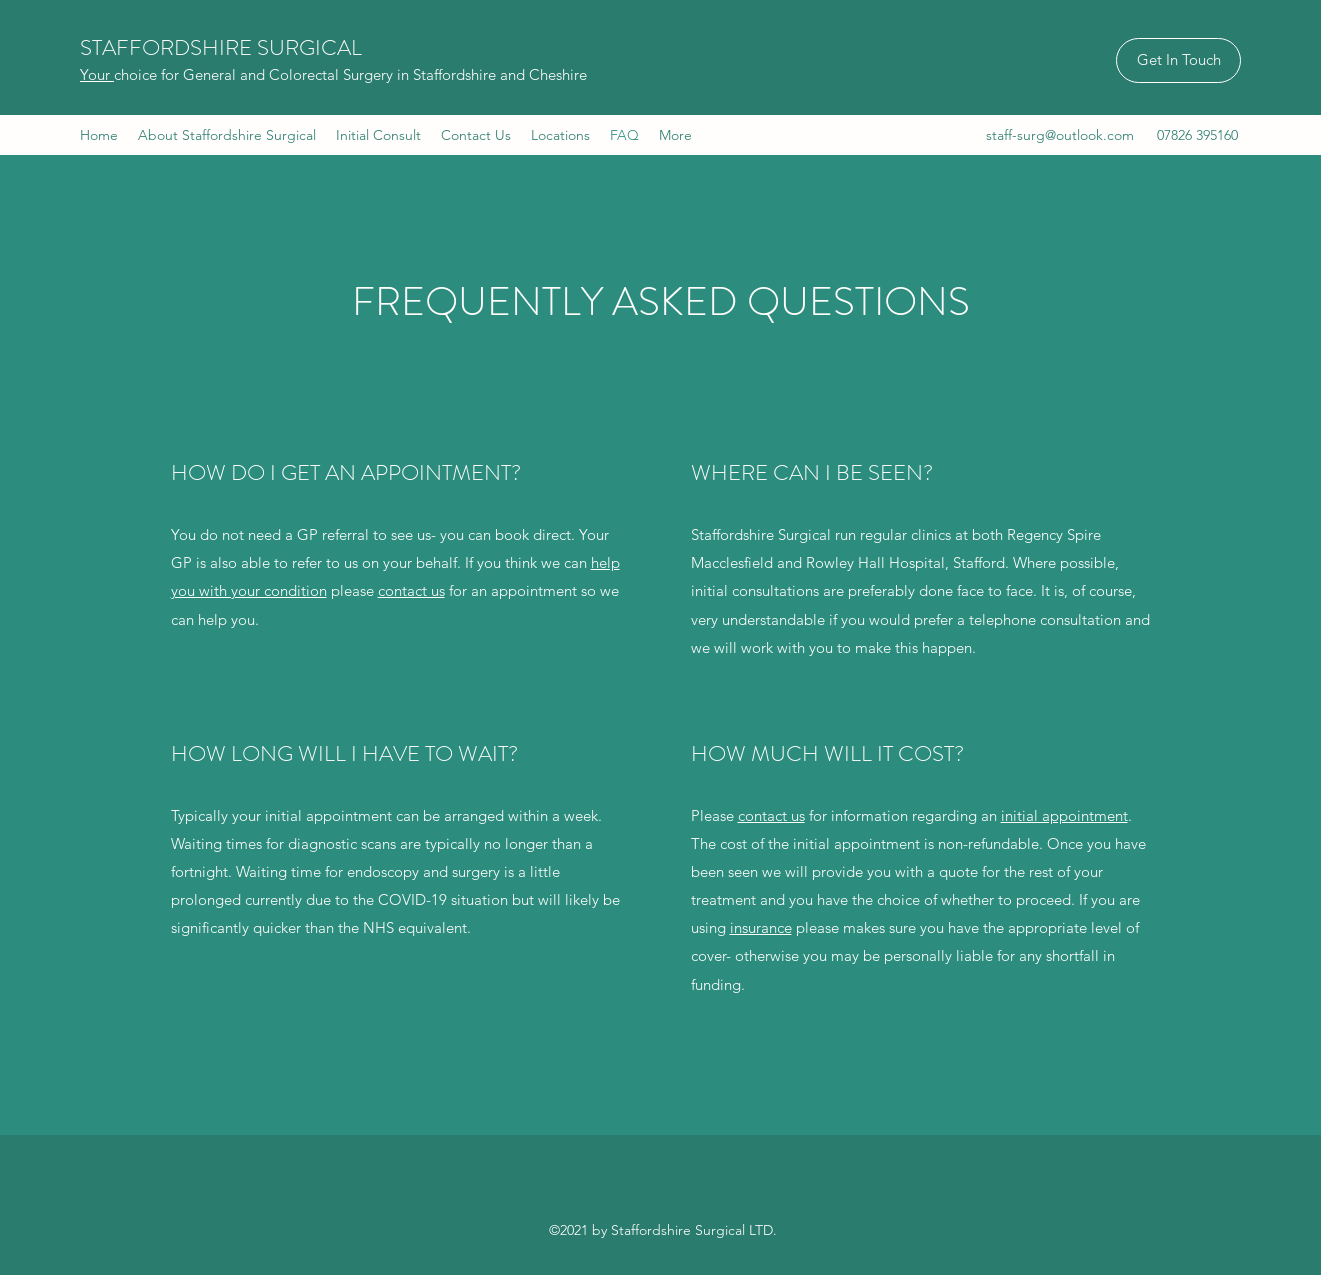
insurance (761, 927)
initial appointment (1064, 815)
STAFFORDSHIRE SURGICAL (221, 47)
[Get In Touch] (1178, 60)
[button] (560, 135)
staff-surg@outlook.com (1060, 135)
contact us (411, 590)
